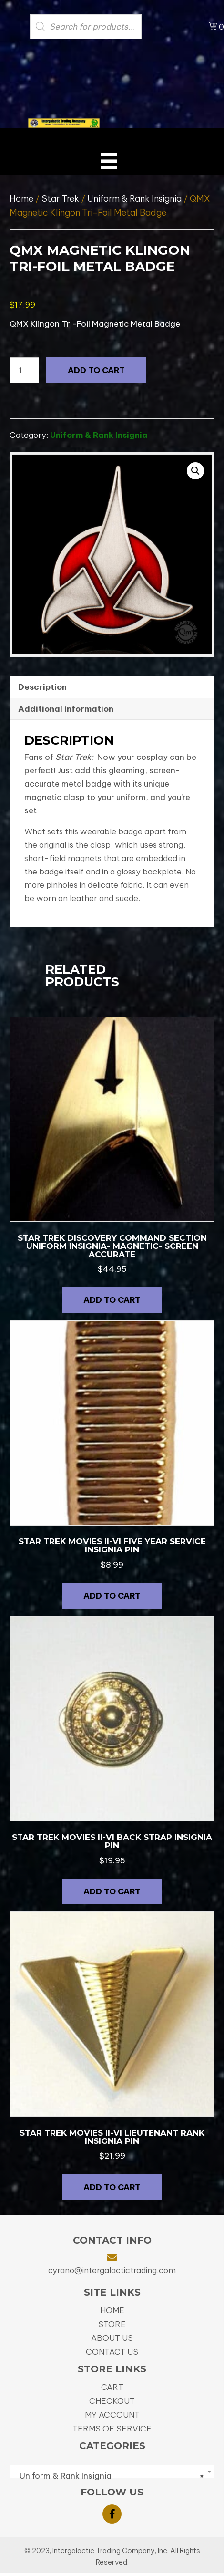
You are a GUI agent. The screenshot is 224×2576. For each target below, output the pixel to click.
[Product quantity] (24, 370)
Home (21, 198)
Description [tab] (42, 687)
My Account (112, 2415)
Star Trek (60, 198)
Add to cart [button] (112, 1300)
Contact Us (112, 2352)
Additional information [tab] (65, 709)
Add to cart (96, 370)
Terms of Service (112, 2428)
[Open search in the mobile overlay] (104, 26)
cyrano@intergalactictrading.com (112, 2270)
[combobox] (112, 2471)
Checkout (112, 2401)
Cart (112, 2387)
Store (112, 2324)
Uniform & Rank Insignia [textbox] (109, 2476)
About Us (112, 2338)
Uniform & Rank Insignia (134, 198)
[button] (195, 470)
